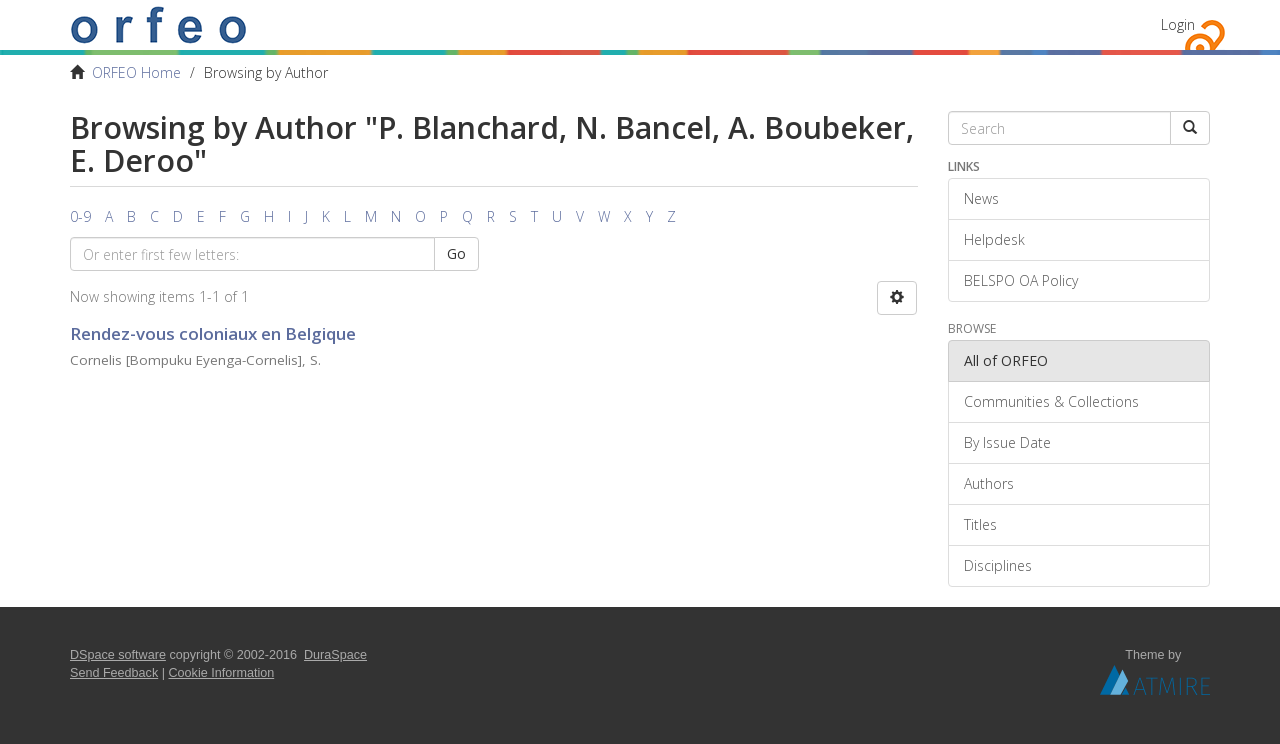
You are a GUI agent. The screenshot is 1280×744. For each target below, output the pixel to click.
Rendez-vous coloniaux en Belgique (213, 333)
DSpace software (118, 655)
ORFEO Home (136, 72)
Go (456, 253)
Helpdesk (994, 239)
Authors (989, 483)
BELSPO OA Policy (1021, 280)
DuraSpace (335, 655)
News (981, 198)
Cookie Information (222, 673)
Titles (980, 524)
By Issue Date (1007, 442)
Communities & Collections (1051, 401)
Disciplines (998, 565)
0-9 (80, 216)
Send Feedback (114, 673)
